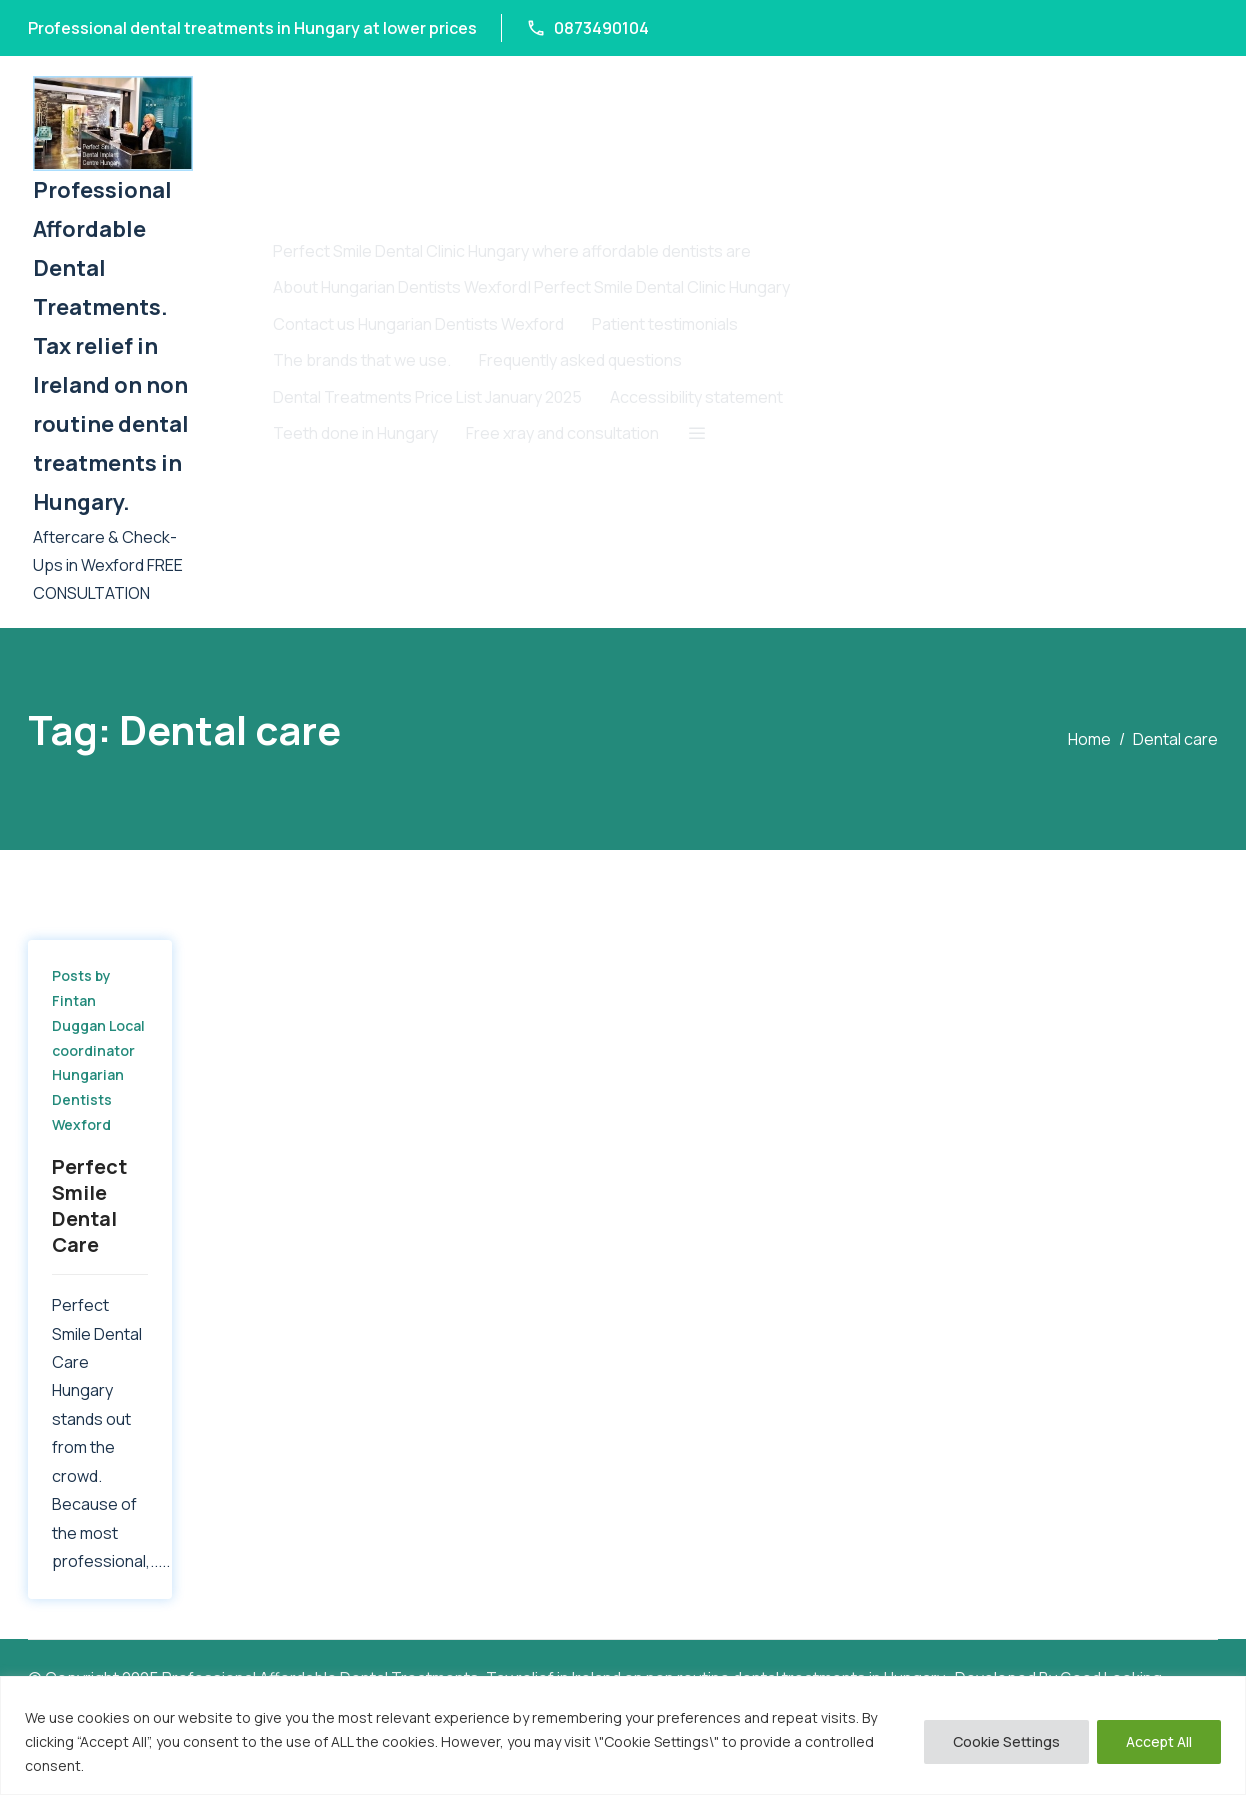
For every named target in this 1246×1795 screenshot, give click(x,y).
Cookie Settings (1006, 1741)
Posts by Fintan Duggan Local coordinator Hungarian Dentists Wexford (98, 1050)
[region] (623, 1735)
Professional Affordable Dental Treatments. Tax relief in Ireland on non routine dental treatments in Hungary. (111, 346)
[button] (697, 433)
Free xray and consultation (562, 433)
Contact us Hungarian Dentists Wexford (418, 324)
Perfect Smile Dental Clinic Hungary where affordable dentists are (512, 251)
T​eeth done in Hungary (355, 433)
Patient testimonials (665, 324)
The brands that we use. (362, 360)
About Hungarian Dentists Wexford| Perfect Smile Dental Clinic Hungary (531, 287)
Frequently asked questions (580, 360)
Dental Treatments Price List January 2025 (427, 397)
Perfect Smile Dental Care (89, 1205)
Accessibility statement (696, 397)
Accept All (1159, 1741)
